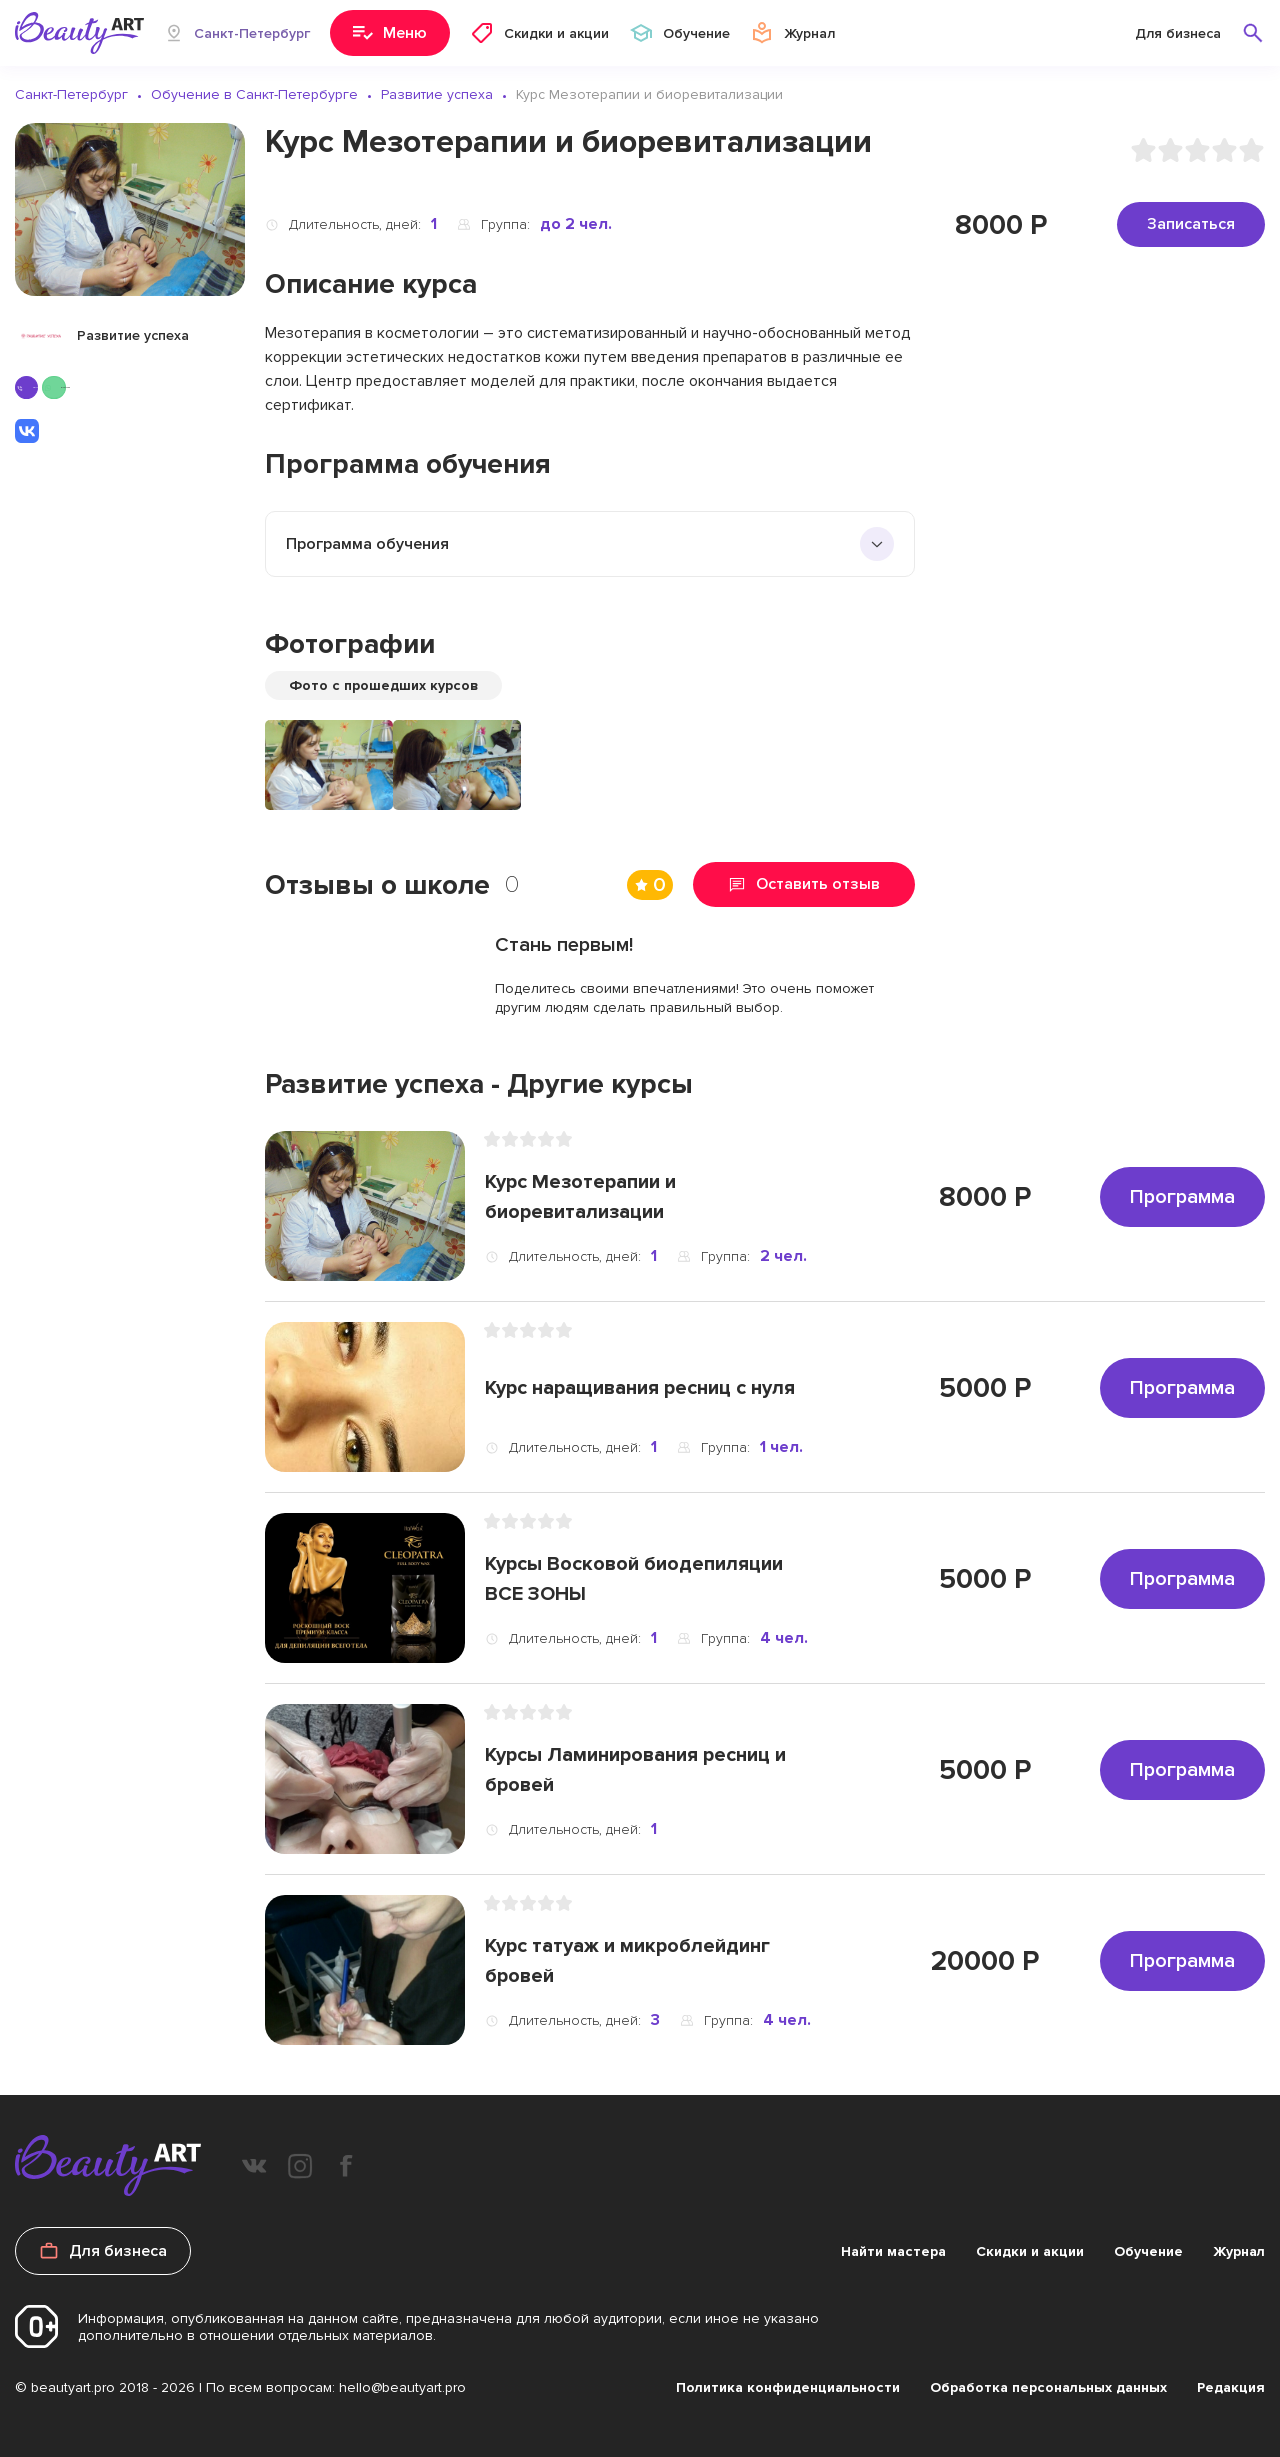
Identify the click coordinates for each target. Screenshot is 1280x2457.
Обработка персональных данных (1048, 2387)
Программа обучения (367, 544)
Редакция (1231, 2387)
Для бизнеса (1178, 33)
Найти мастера (893, 2251)
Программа (1182, 1197)
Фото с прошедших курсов (383, 685)
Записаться (1191, 224)
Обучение (1148, 2251)
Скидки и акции (1030, 2251)
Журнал (1239, 2251)
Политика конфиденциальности (788, 2387)
